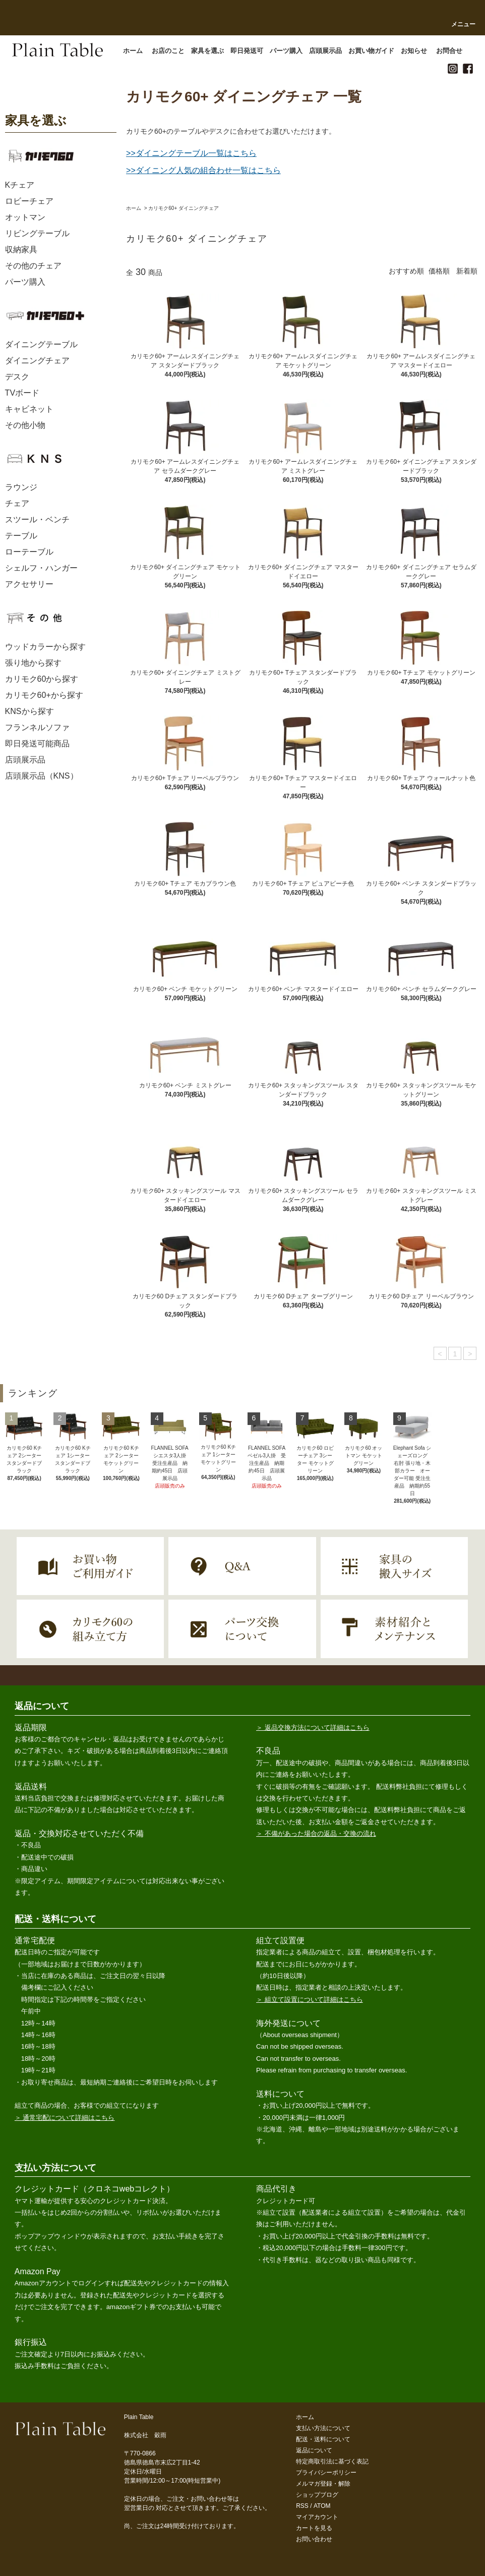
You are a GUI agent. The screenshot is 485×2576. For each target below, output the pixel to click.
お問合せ (449, 50)
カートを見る (314, 2528)
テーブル (21, 535)
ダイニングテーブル (41, 344)
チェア (17, 503)
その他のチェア (33, 265)
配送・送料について (323, 2439)
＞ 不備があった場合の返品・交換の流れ (316, 1833)
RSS (302, 2505)
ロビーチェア (29, 201)
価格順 (439, 271)
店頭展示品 (328, 50)
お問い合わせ (314, 2539)
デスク (17, 376)
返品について (314, 2450)
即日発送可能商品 (37, 743)
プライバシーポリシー (326, 2472)
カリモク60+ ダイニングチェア (183, 208)
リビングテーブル (37, 233)
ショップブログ (317, 2494)
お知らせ (417, 50)
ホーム (133, 208)
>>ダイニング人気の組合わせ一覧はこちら (203, 170)
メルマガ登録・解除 (323, 2483)
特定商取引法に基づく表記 (332, 2461)
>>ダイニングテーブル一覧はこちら (191, 153)
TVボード (22, 393)
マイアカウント (317, 2516)
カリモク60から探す (42, 679)
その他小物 (25, 425)
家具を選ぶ (210, 50)
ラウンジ (21, 487)
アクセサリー (29, 584)
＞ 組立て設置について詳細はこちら (309, 1999)
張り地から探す (33, 663)
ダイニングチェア (37, 360)
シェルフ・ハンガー (41, 568)
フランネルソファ (37, 727)
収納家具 (21, 249)
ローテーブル (29, 551)
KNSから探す (29, 711)
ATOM (322, 2505)
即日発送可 (250, 50)
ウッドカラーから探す (45, 646)
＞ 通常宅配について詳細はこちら (65, 2117)
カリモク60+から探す (44, 695)
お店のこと (171, 50)
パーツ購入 (289, 50)
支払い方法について (323, 2428)
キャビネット (29, 409)
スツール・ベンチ (37, 519)
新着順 (466, 271)
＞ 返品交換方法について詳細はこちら (313, 1727)
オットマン (25, 217)
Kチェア (20, 185)
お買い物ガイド (374, 50)
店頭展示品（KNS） (41, 776)
